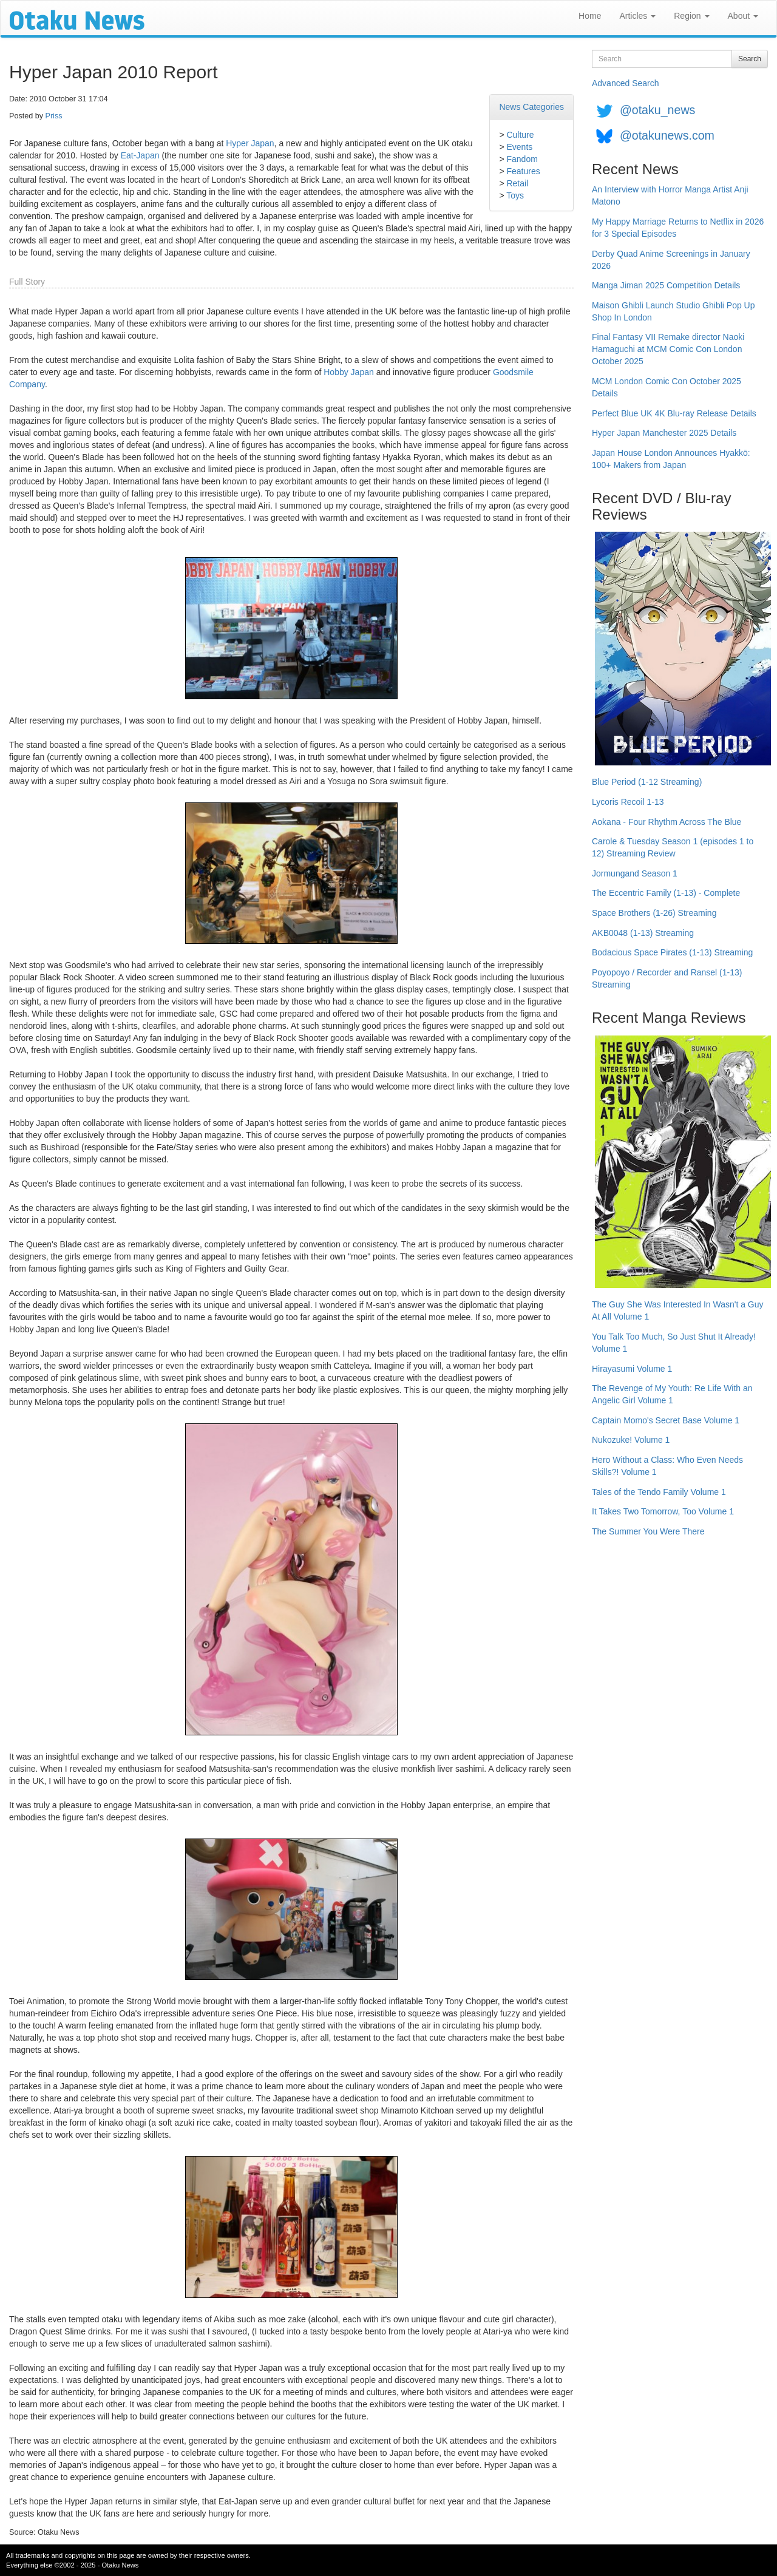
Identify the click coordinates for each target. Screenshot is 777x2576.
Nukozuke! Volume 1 (631, 1440)
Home (590, 16)
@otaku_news (657, 110)
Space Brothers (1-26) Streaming (654, 913)
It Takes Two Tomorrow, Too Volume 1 (663, 1511)
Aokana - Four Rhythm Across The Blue (666, 822)
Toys (515, 195)
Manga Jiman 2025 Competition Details (666, 285)
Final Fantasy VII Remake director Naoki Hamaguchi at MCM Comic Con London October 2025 (668, 349)
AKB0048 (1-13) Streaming (643, 933)
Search (749, 59)
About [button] (743, 16)
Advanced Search (625, 83)
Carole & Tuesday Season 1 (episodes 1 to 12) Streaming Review (672, 847)
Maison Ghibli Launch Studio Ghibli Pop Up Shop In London (673, 311)
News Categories (531, 107)
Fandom (521, 159)
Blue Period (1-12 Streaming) (647, 782)
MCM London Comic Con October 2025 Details (666, 387)
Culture (520, 135)
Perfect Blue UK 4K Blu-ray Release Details (674, 413)
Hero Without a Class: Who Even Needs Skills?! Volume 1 (667, 1466)
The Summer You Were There (648, 1531)
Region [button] (691, 16)
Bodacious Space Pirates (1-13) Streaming (672, 952)
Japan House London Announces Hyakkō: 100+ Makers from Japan (671, 459)
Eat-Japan (140, 155)
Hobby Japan (349, 372)
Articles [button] (637, 16)
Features (523, 171)
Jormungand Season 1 (634, 873)
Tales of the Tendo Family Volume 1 (659, 1492)
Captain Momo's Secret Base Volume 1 (665, 1420)
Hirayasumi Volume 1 (632, 1369)
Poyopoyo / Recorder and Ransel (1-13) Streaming (667, 978)
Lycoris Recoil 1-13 (628, 802)
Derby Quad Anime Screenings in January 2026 (671, 260)
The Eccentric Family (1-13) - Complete (666, 893)
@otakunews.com (667, 135)
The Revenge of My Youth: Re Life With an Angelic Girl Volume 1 (672, 1394)
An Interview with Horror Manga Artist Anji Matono (670, 195)
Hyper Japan (250, 143)
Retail (517, 183)
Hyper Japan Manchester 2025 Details (664, 433)
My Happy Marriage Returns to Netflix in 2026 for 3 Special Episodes (678, 228)
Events (519, 147)
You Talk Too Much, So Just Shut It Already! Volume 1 (674, 1343)
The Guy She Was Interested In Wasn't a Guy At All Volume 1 (678, 1310)
